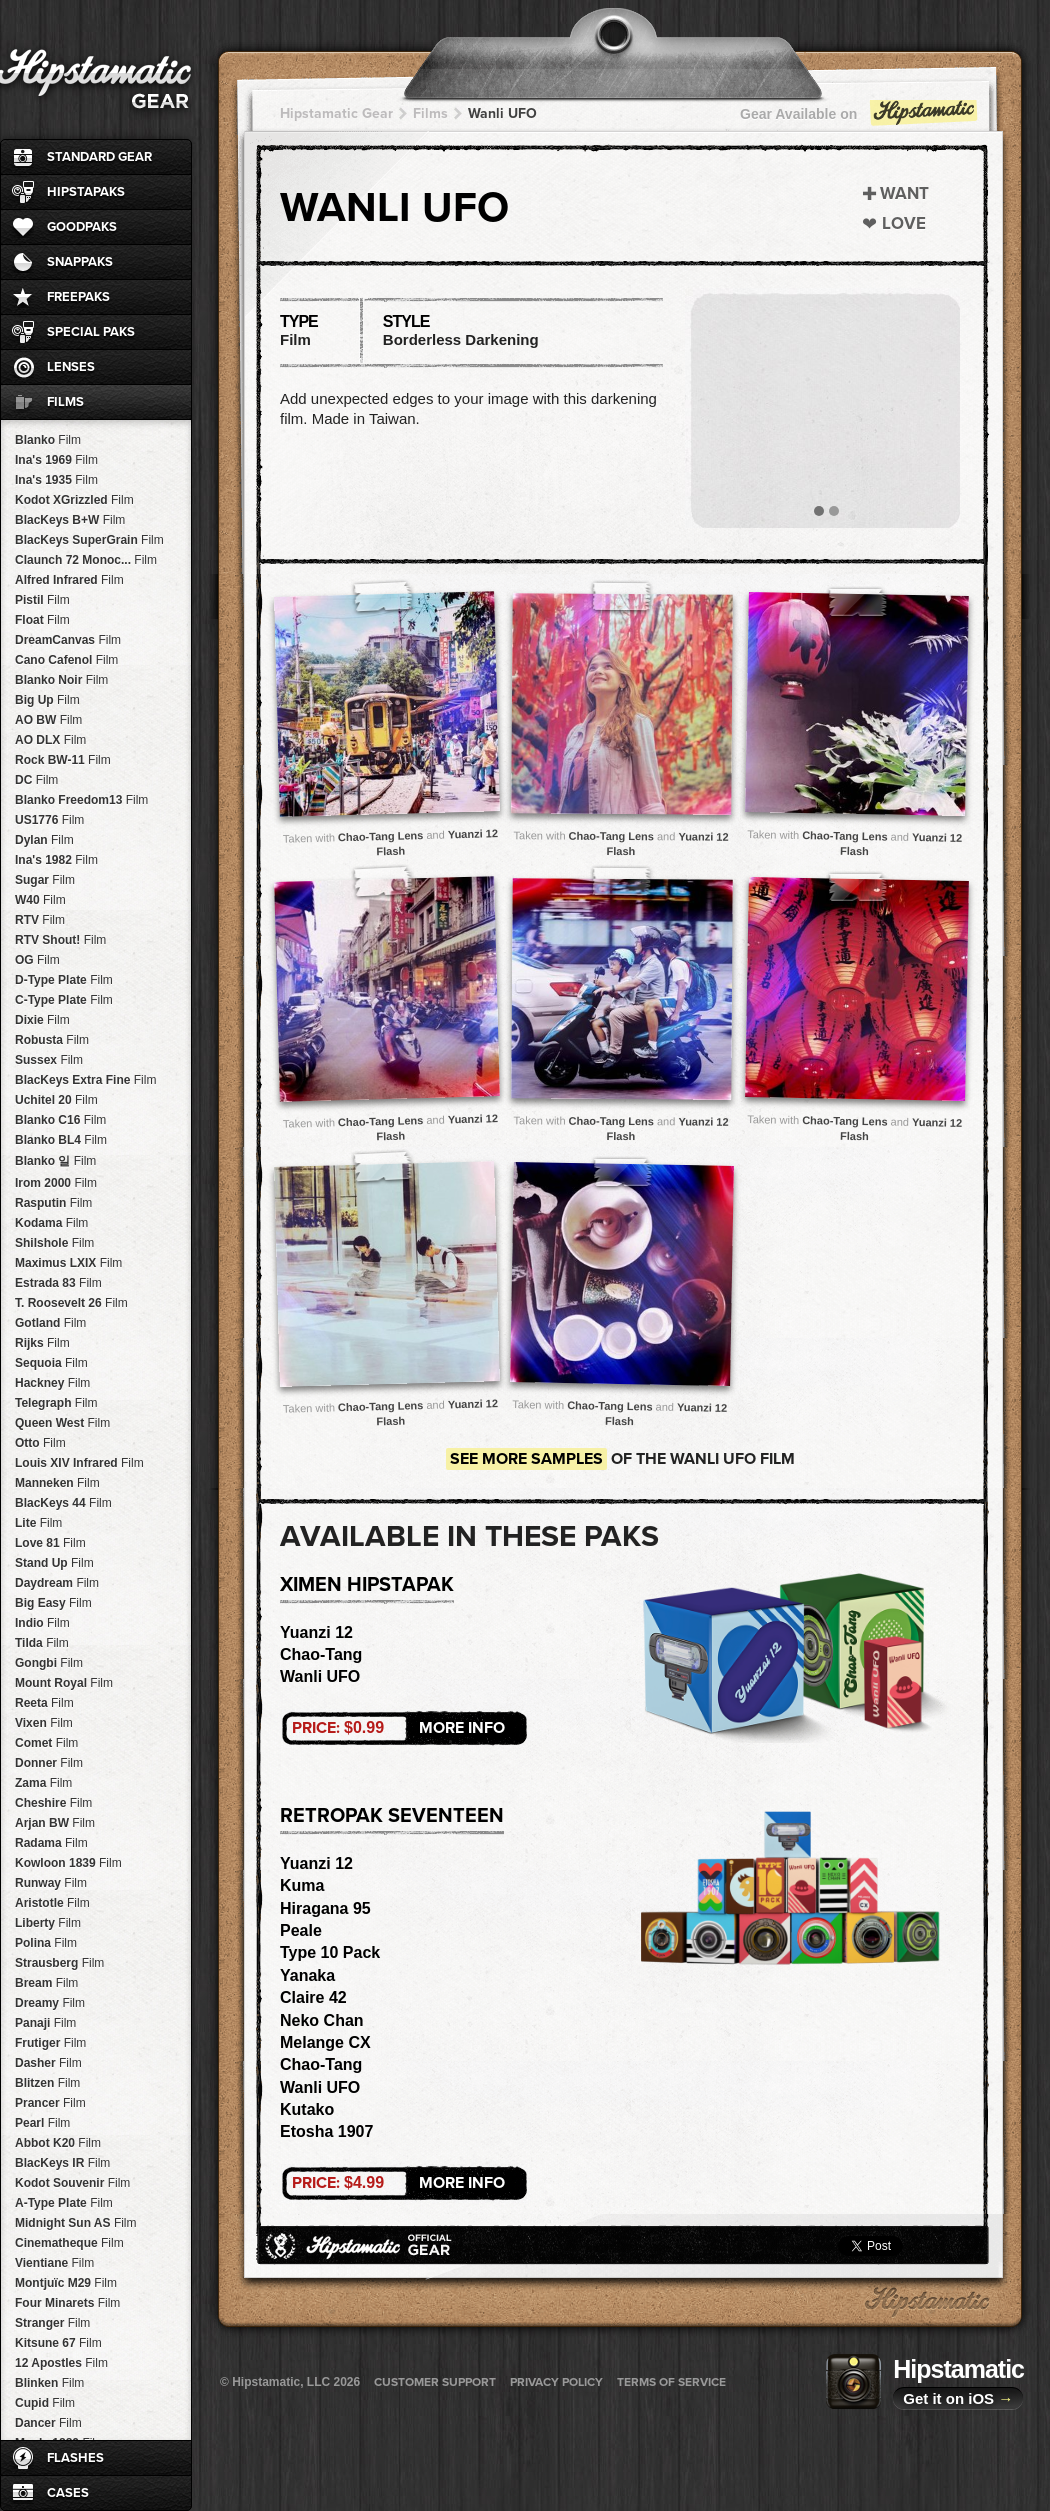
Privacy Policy (556, 2382)
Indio (42, 1623)
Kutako (307, 2109)
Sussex (49, 1060)
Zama (43, 1783)
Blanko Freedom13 (81, 800)
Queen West (62, 1423)
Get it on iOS (958, 2398)
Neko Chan (322, 2020)
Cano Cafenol (66, 660)
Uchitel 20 (56, 1100)
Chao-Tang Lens (381, 836)
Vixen (44, 1723)
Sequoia (51, 1363)
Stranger (52, 2323)
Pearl (42, 2123)
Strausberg (59, 1963)
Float (42, 620)
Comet (46, 1743)
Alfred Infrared (69, 580)
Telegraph (56, 1403)
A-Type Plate (64, 2203)
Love (904, 223)
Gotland (50, 1323)
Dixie (42, 1020)
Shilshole (54, 1243)
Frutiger (50, 2043)
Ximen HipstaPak (367, 1585)
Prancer (50, 2103)
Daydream (57, 1583)
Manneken (57, 1483)
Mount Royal (64, 1683)
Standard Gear (99, 157)
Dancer (48, 2423)
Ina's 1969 (56, 460)
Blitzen (47, 2083)
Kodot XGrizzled (74, 500)
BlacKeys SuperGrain (89, 540)
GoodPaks (82, 227)
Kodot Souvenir (72, 2183)
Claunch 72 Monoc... (86, 560)
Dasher (48, 2063)
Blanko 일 (55, 1161)
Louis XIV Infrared (79, 1463)
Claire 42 (313, 1997)
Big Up (47, 700)
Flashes (75, 2458)
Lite (38, 1523)
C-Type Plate (64, 1000)
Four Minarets (67, 2303)
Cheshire (53, 1803)
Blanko (48, 440)
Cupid (45, 2403)
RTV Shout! (60, 940)
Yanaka (307, 1975)
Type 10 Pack (330, 1952)
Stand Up (54, 1563)
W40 (40, 900)
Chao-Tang (321, 1654)
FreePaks (78, 297)
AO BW (48, 720)
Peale (301, 1930)
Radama (51, 1843)
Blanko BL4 (61, 1140)
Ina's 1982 (56, 860)
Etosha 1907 (326, 2131)
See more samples (526, 1459)
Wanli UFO (502, 113)
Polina (46, 1943)
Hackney (52, 1383)
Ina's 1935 (56, 480)
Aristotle (52, 1903)
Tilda (42, 1643)
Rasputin (53, 1203)
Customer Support (435, 2382)
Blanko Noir (61, 680)
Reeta (44, 1703)
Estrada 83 (58, 1283)
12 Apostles (61, 2363)
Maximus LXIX (68, 1263)
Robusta (52, 1040)
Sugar (45, 880)
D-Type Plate (64, 980)
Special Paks (91, 332)
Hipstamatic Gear (336, 113)
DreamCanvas (68, 640)
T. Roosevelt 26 (71, 1303)
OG (37, 960)
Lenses (71, 367)
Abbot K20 (58, 2143)
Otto (40, 1443)
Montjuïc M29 (66, 2283)
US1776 (49, 820)
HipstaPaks (86, 192)
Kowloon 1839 (68, 1863)
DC (36, 780)
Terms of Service (671, 2382)
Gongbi (49, 1663)
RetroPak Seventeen (392, 1816)
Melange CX (325, 2042)
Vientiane (54, 2263)
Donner (49, 1763)
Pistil (42, 600)
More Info (398, 1728)
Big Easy (53, 1603)
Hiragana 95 (325, 1908)
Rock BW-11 (63, 760)
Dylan (44, 840)
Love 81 (50, 1543)
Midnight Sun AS (76, 2223)
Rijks (42, 1343)
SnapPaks (80, 262)
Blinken (49, 2383)
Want (904, 193)
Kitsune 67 (58, 2343)
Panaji (45, 2023)
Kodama (51, 1223)
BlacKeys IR (62, 2163)
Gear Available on (860, 118)
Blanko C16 (60, 1120)
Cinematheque (69, 2243)
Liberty (48, 1923)
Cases (68, 2493)
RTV (40, 920)
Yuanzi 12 (316, 1632)
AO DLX (50, 740)
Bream (46, 1983)
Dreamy (50, 2003)
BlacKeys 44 (63, 1503)
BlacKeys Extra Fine (85, 1080)
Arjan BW (55, 1823)
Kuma (302, 1885)
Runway (51, 1883)
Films (65, 402)
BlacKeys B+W (70, 520)
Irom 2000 (56, 1183)
